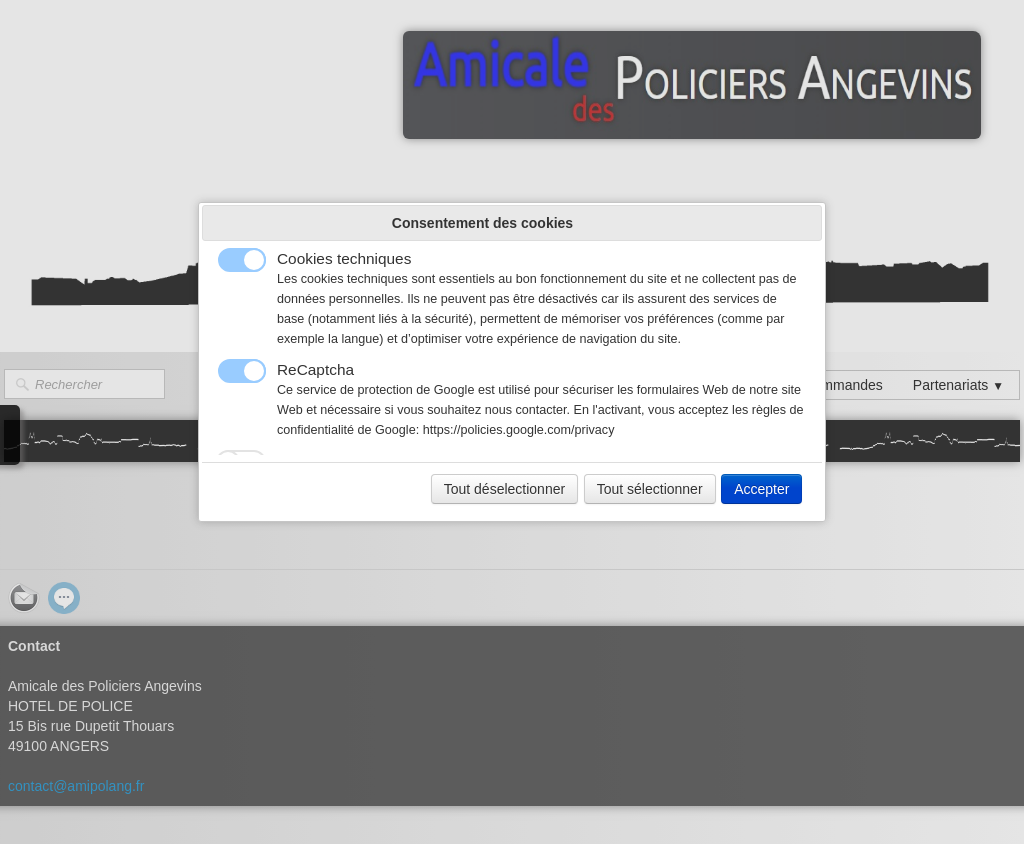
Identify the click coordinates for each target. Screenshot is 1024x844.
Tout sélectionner (650, 489)
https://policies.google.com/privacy (519, 430)
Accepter (761, 489)
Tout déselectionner (504, 489)
